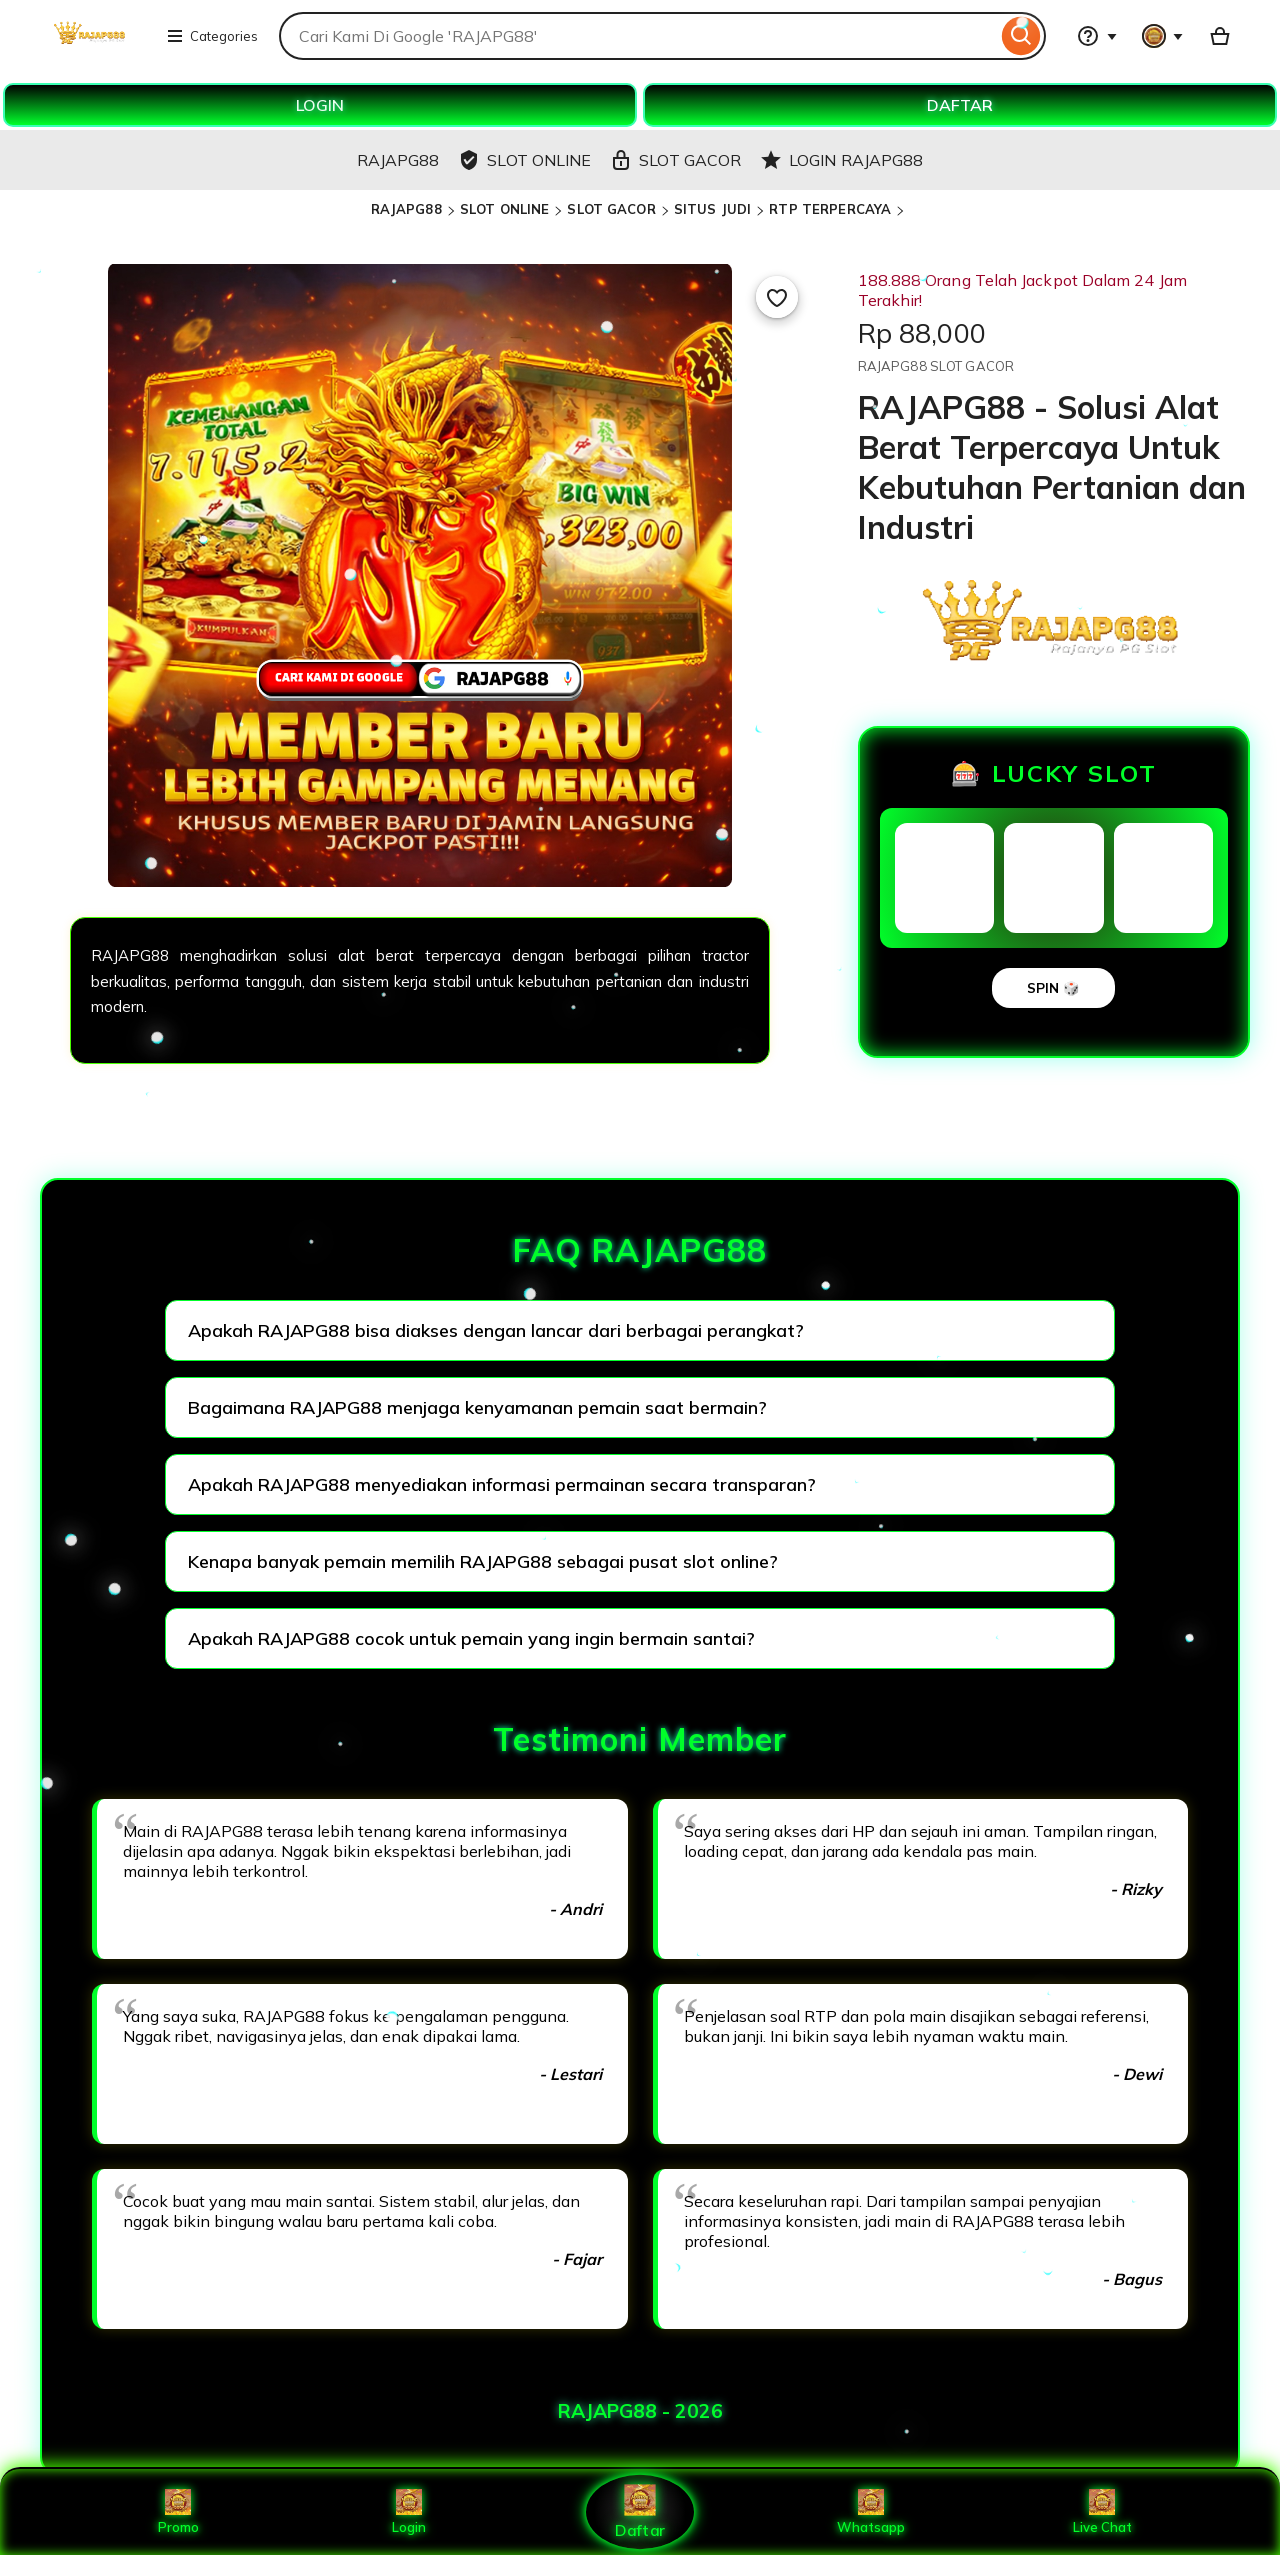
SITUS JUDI (712, 209)
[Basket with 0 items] (1220, 36)
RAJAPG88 (406, 209)
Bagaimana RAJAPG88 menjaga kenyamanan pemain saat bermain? (477, 1407)
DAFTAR (960, 105)
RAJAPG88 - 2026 (640, 2411)
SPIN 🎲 (1053, 988)
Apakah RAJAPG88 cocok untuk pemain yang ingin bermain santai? (471, 1638)
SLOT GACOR (611, 209)
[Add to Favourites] (777, 297)
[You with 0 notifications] (1163, 36)
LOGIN (320, 105)
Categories (212, 36)
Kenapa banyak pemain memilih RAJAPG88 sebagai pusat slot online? (483, 1561)
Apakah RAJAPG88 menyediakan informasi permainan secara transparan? (502, 1484)
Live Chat (1102, 2512)
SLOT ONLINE (504, 209)
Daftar (640, 2511)
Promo (178, 2512)
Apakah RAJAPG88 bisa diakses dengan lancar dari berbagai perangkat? (496, 1330)
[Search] (1021, 36)
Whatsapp (871, 2512)
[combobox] (638, 36)
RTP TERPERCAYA (830, 209)
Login (409, 2512)
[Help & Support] (1097, 36)
